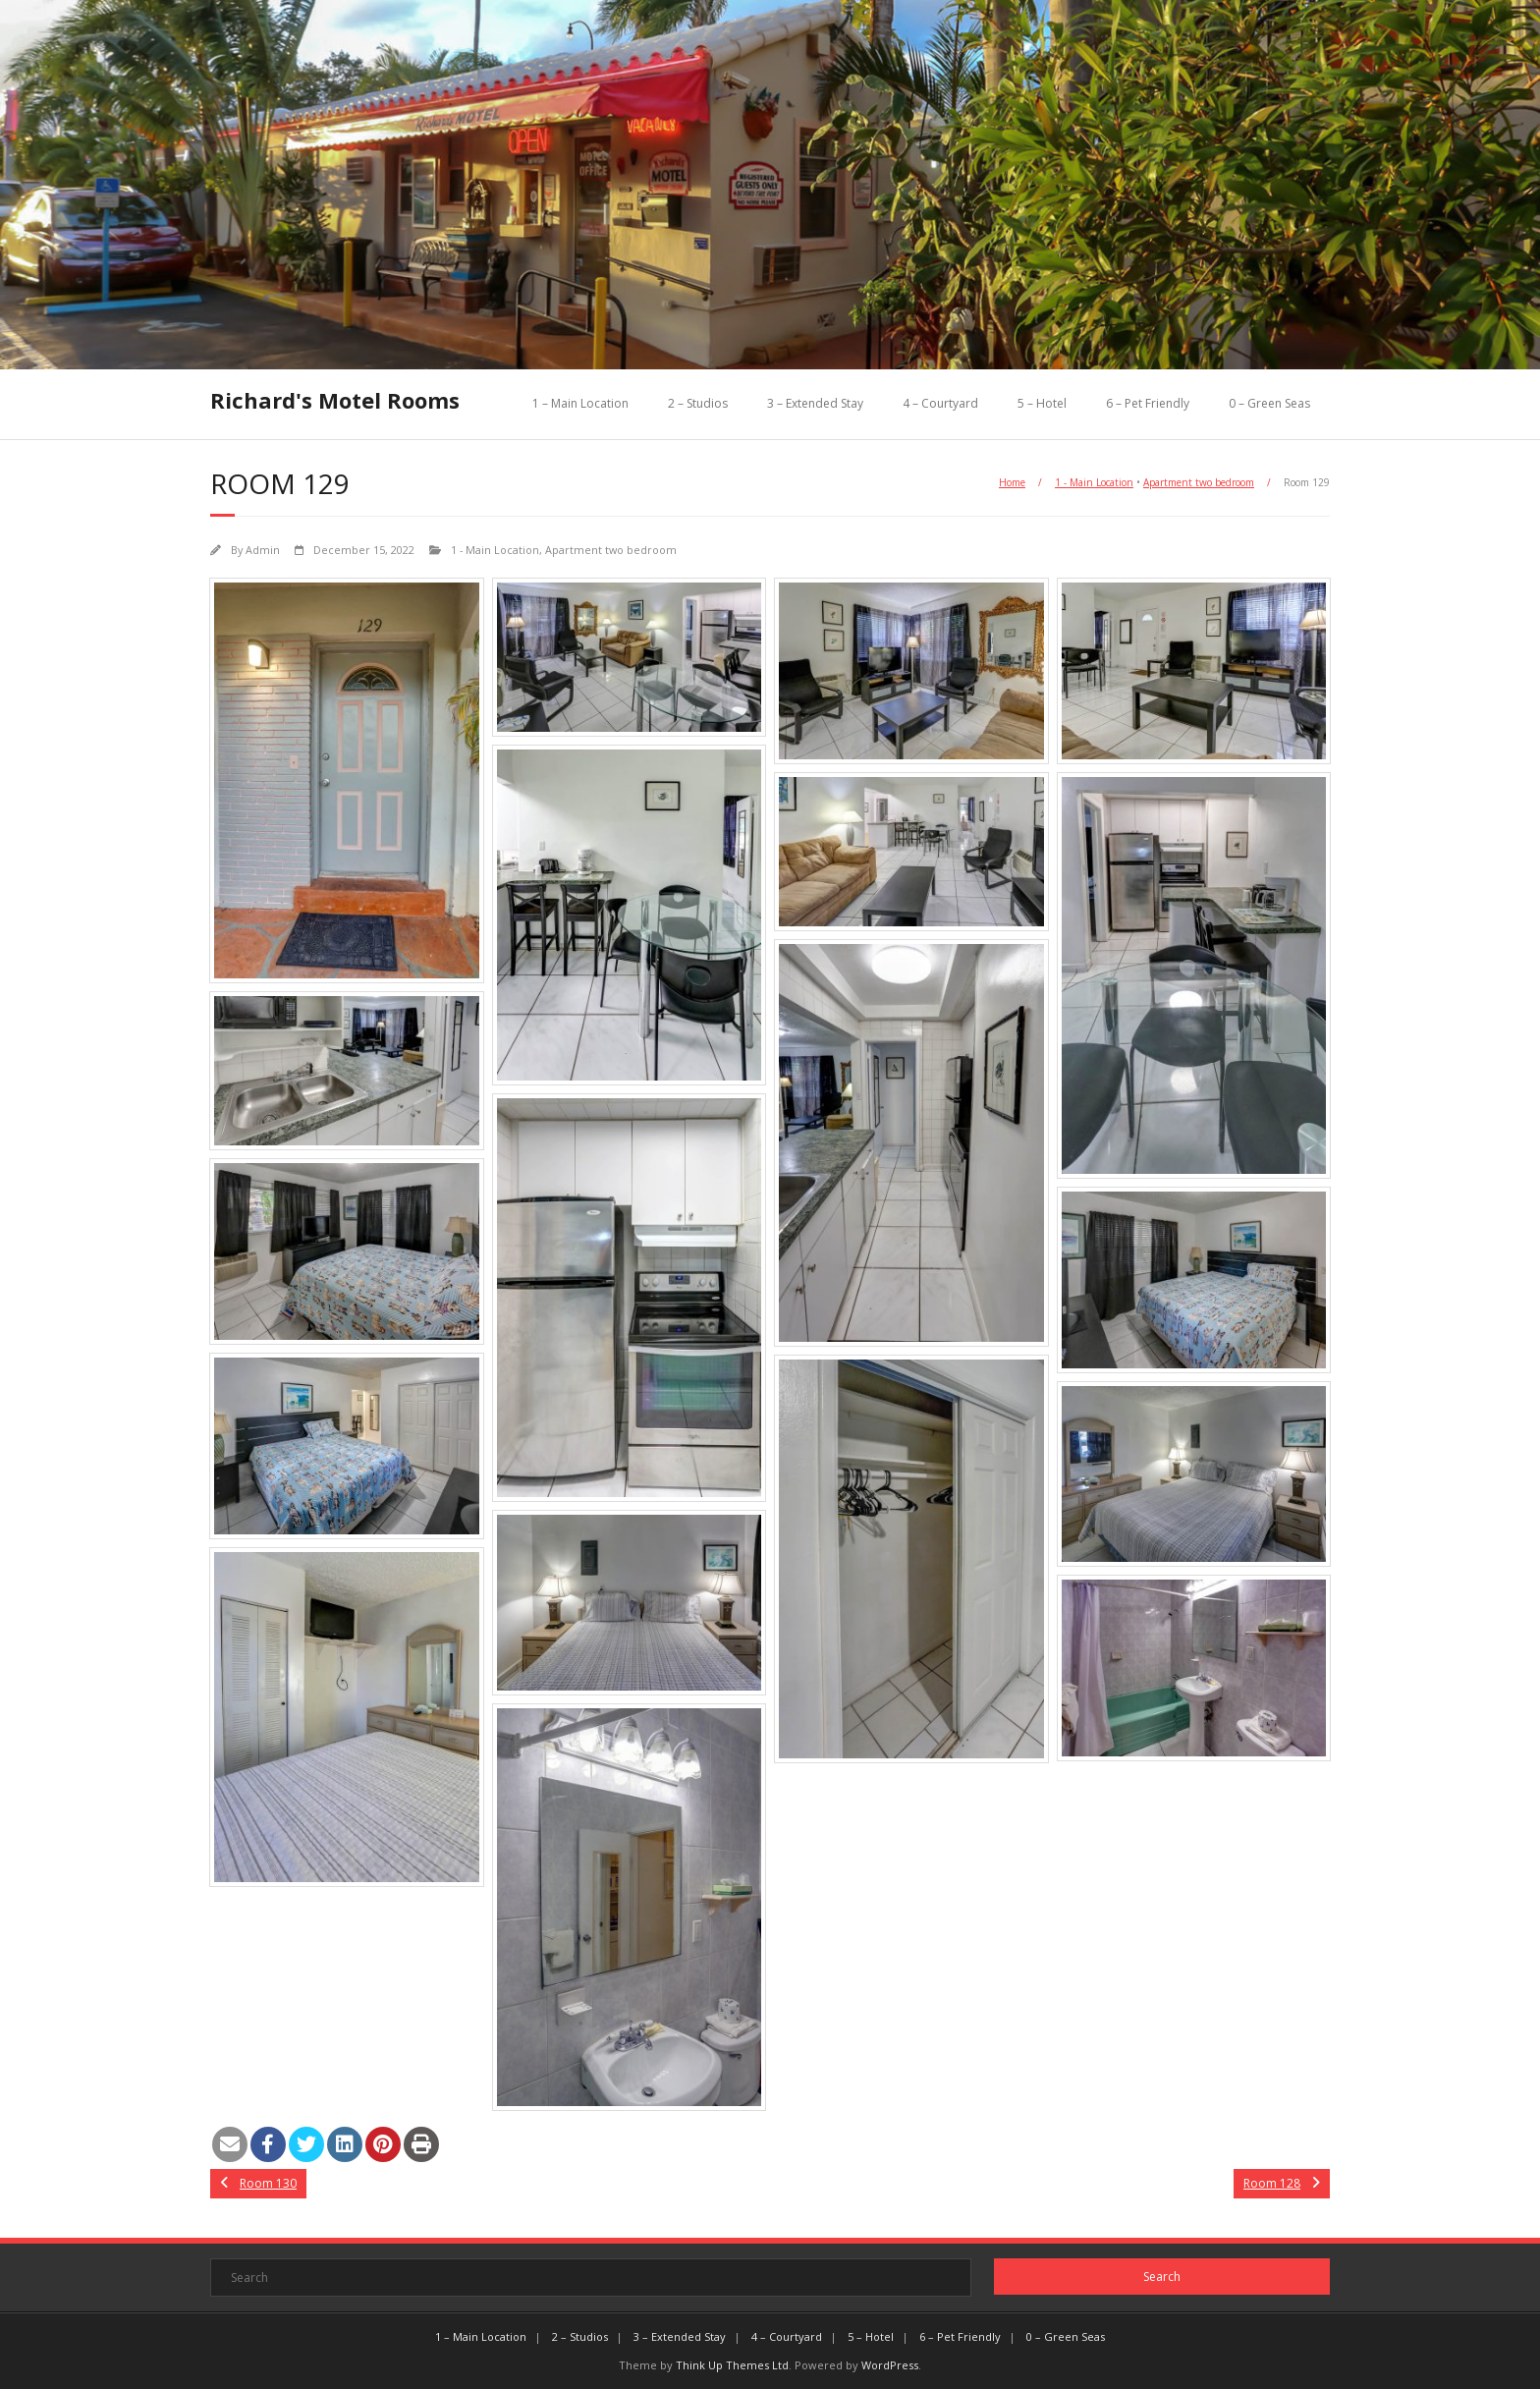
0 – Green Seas (1269, 403)
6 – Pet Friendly (1147, 403)
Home (1012, 482)
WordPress (889, 2365)
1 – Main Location (580, 403)
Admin (263, 549)
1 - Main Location (1094, 482)
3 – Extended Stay (815, 403)
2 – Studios (698, 403)
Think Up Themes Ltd (732, 2365)
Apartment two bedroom (1198, 482)
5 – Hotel (1042, 403)
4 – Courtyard (940, 403)
